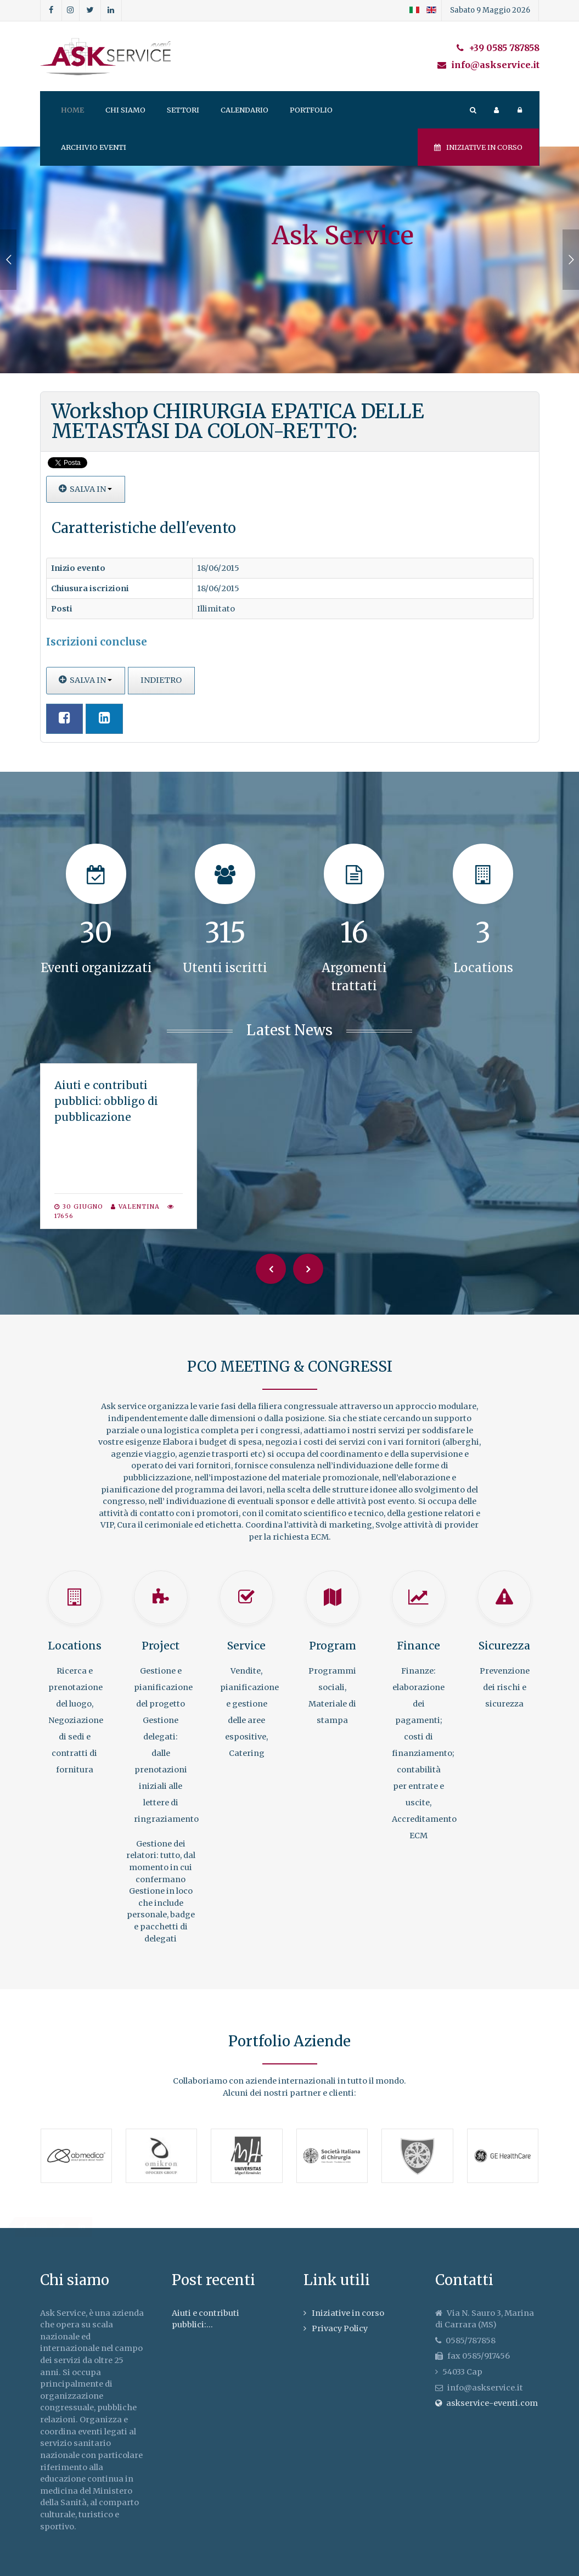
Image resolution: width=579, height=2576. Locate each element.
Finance (418, 1645)
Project (160, 1645)
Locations (75, 1645)
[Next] (308, 1269)
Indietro (161, 680)
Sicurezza (504, 1645)
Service (246, 1645)
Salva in (86, 489)
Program (332, 1645)
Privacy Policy (340, 2328)
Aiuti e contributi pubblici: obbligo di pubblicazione (106, 1101)
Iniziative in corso (478, 147)
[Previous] (271, 1269)
